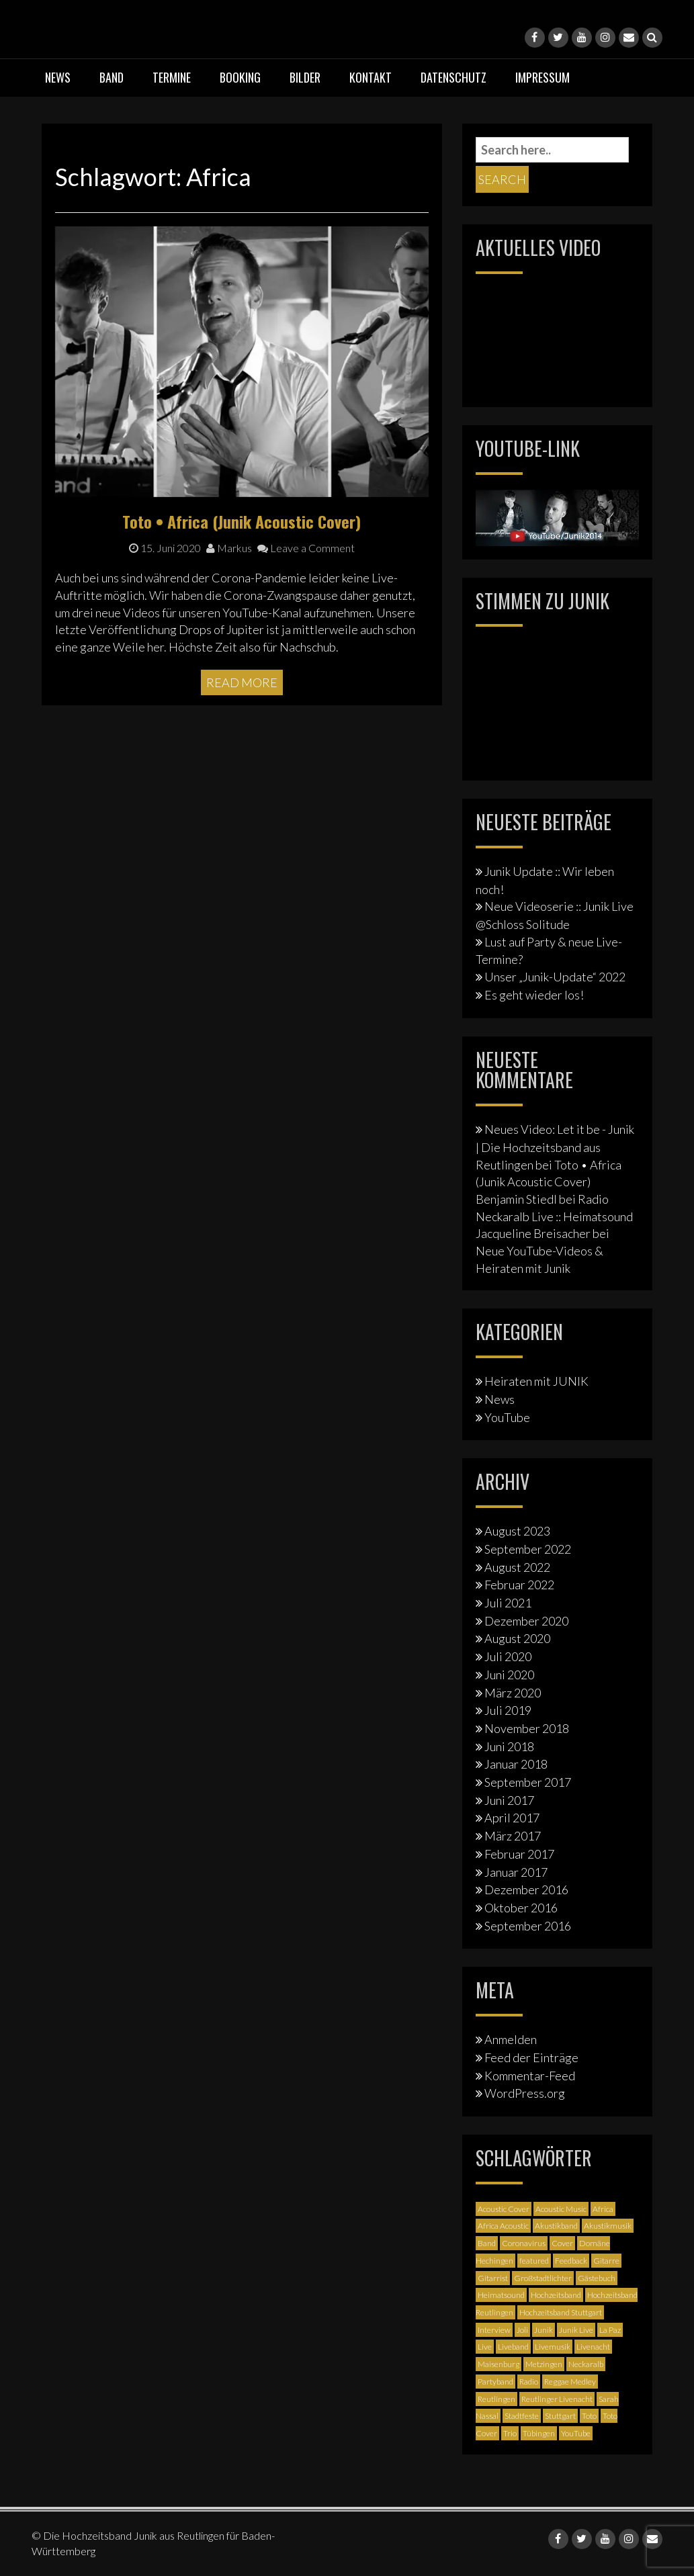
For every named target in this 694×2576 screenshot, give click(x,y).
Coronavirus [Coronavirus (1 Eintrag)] (524, 2243)
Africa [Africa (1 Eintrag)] (603, 2209)
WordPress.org (524, 2093)
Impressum (542, 77)
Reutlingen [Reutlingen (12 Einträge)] (496, 2399)
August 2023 (517, 1530)
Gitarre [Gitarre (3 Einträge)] (606, 2261)
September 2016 (527, 1925)
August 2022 (517, 1567)
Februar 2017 (519, 1854)
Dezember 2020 (526, 1620)
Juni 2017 (509, 1800)
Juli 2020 (507, 1656)
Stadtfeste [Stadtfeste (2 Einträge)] (522, 2416)
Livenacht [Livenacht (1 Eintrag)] (593, 2347)
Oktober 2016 (521, 1907)
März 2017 (512, 1835)
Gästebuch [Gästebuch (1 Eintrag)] (596, 2278)
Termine (172, 77)
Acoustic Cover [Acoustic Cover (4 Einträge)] (503, 2209)
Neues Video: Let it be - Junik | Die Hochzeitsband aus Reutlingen (555, 1146)
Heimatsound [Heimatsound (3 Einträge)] (501, 2295)
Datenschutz (453, 77)
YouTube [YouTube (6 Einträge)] (576, 2433)
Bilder (305, 77)
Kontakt (370, 77)
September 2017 (527, 1782)
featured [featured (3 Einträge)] (534, 2261)
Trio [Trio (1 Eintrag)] (510, 2433)
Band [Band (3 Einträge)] (487, 2243)
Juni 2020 (509, 1674)
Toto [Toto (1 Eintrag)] (589, 2416)
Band (111, 77)
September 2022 (527, 1549)
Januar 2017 (516, 1872)
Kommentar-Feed (529, 2075)
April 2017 (511, 1817)
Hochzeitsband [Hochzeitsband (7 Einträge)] (556, 2295)
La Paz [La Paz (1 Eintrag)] (610, 2330)
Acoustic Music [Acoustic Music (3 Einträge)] (561, 2209)
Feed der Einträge (531, 2057)
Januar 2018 (516, 1764)
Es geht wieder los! (534, 994)
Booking (240, 77)
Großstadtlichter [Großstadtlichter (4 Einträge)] (543, 2278)
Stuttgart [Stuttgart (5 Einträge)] (560, 2416)
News (58, 77)
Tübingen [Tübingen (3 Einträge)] (539, 2433)
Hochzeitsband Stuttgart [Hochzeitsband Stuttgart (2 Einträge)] (560, 2312)
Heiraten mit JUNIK (536, 1381)
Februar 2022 (519, 1584)
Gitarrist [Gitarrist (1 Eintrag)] (493, 2278)
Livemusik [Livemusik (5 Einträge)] (552, 2347)
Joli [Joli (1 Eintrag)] (522, 2330)
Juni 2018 (509, 1746)
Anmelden (510, 2039)
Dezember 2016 (526, 1889)
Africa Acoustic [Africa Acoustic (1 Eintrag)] (503, 2226)
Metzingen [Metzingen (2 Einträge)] (543, 2364)
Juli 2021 (507, 1602)
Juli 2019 (507, 1710)
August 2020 (517, 1638)
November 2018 (526, 1728)
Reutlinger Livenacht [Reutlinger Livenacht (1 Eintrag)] (557, 2399)
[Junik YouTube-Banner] (557, 515)
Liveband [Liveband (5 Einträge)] (513, 2347)
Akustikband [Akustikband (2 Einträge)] (556, 2226)
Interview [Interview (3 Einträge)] (494, 2330)
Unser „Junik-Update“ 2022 (554, 976)
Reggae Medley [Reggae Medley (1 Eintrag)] (570, 2382)
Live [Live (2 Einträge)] (485, 2347)
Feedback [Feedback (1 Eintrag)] (571, 2261)
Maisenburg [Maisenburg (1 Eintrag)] (498, 2364)
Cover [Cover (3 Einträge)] (562, 2243)
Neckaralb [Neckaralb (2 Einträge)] (585, 2364)
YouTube (507, 1417)
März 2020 (512, 1692)
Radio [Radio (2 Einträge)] (528, 2382)
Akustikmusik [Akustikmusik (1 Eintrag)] (608, 2226)
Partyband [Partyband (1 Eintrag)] (495, 2382)
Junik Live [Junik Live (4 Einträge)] (576, 2330)
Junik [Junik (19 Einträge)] (543, 2330)
